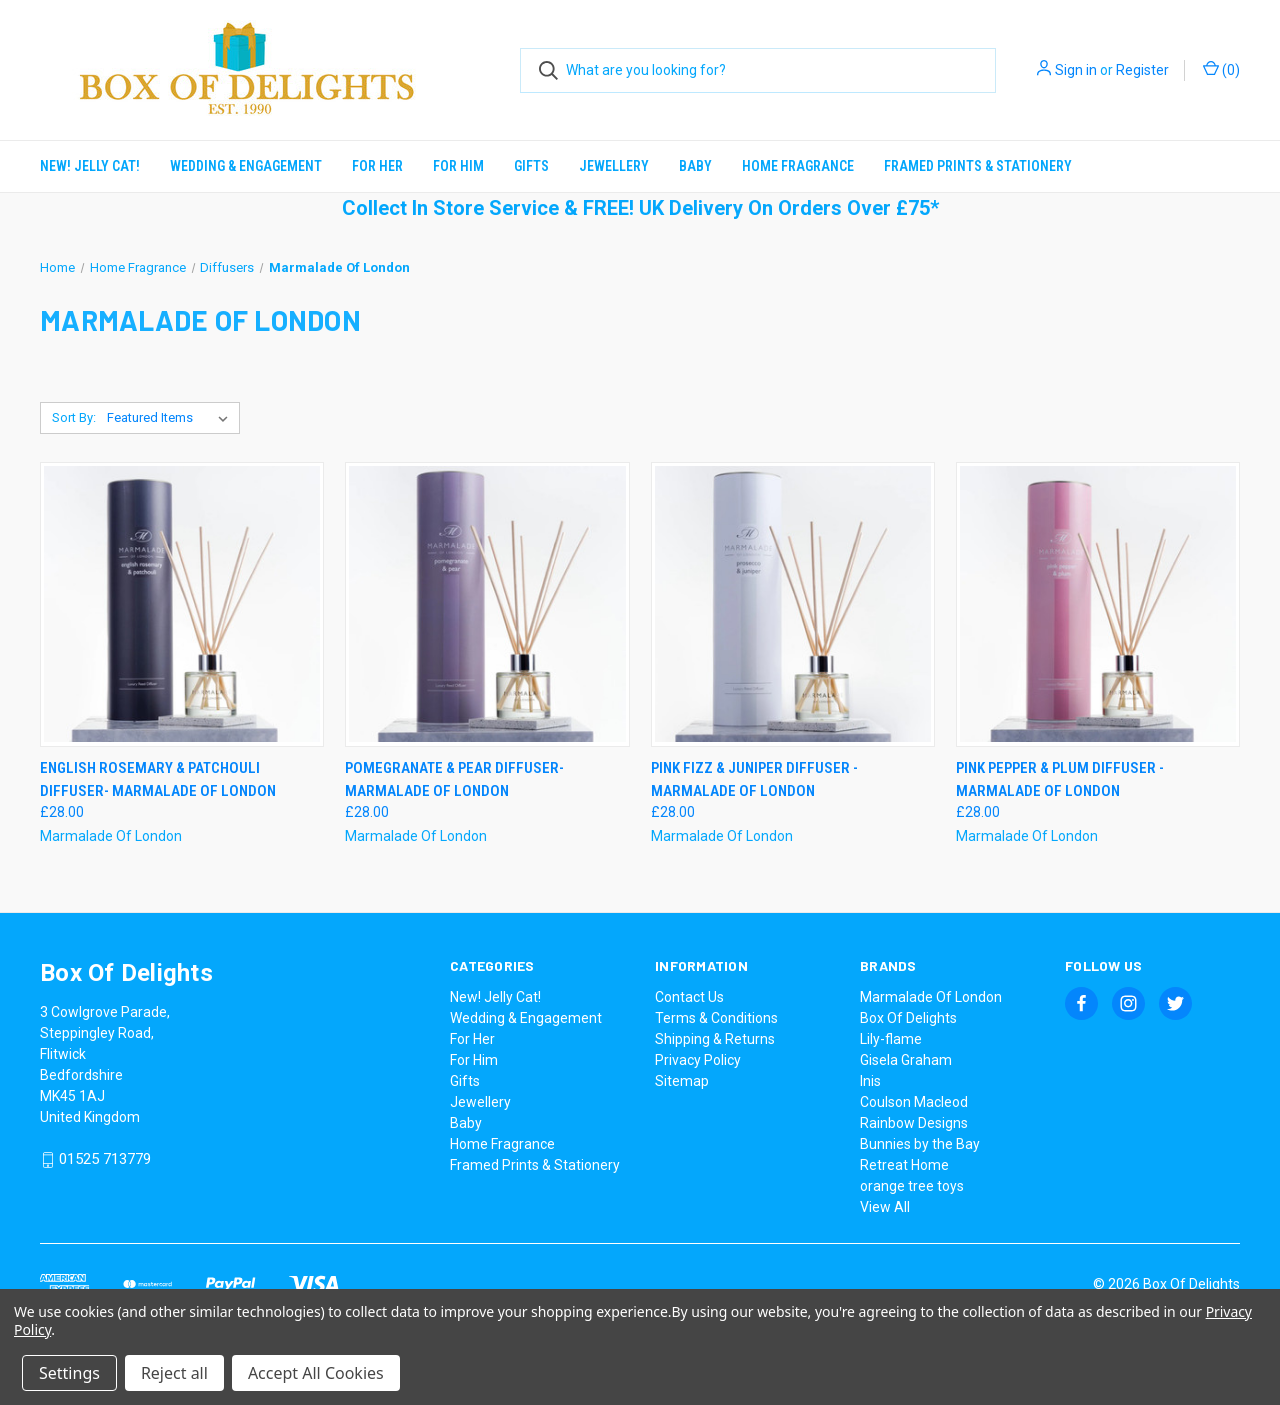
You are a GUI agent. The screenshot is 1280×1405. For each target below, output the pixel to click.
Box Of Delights (908, 1018)
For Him (458, 166)
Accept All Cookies (316, 1373)
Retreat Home (904, 1165)
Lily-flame (891, 1039)
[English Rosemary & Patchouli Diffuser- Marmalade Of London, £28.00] (182, 604)
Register (1142, 70)
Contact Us (689, 997)
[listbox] (171, 418)
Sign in (1076, 70)
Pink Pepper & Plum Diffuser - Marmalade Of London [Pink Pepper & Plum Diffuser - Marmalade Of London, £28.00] (1060, 779)
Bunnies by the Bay (920, 1144)
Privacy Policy (698, 1060)
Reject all (174, 1373)
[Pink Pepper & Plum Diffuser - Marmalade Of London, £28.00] (1098, 604)
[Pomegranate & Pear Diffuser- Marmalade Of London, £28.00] (487, 604)
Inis (870, 1081)
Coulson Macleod (914, 1102)
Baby (695, 166)
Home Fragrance (798, 166)
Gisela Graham (906, 1060)
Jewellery (614, 166)
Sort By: (74, 417)
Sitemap (682, 1081)
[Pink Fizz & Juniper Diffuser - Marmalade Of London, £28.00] (793, 604)
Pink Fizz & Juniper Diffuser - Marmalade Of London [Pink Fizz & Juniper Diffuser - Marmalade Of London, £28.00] (754, 779)
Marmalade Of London (931, 997)
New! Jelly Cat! (90, 166)
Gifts (531, 166)
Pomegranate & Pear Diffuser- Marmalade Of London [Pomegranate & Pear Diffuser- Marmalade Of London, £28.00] (454, 779)
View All (885, 1207)
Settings (69, 1373)
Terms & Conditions (716, 1018)
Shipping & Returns (715, 1039)
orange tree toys (912, 1186)
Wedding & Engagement (246, 166)
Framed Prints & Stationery (978, 166)
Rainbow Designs (914, 1123)
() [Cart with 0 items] (1221, 69)
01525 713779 (105, 1160)
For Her (377, 166)
